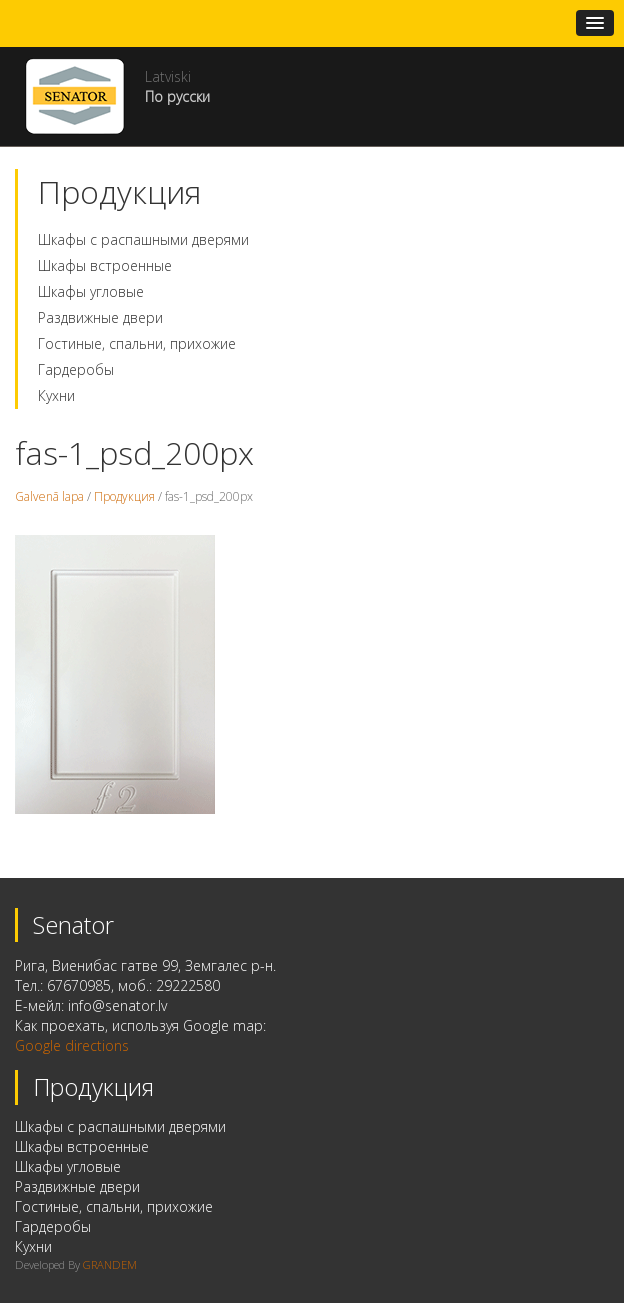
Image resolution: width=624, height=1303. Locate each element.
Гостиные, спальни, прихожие (137, 343)
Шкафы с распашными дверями (143, 239)
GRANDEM (110, 1264)
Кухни (56, 395)
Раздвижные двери (100, 317)
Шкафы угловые (91, 291)
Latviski (168, 76)
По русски (177, 96)
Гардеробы (76, 369)
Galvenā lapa (49, 496)
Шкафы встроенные (105, 265)
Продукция (124, 496)
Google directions (72, 1045)
